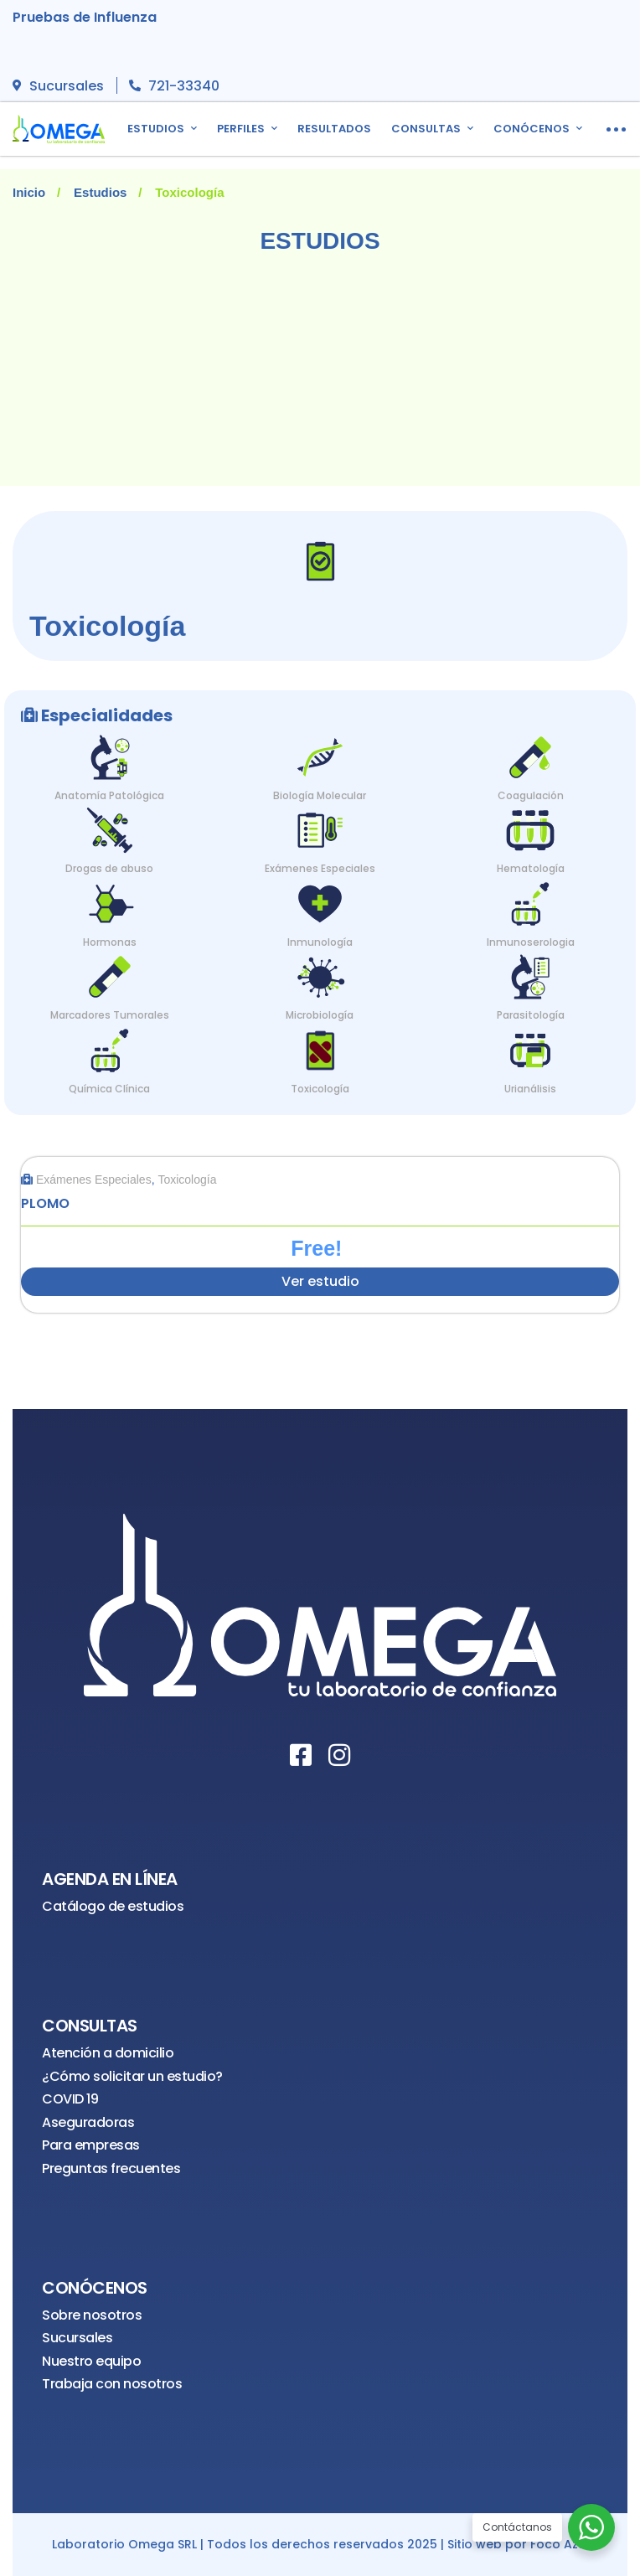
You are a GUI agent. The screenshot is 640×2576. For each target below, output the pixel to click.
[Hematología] (530, 826)
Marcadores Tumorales (109, 1015)
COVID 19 (70, 2099)
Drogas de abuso (109, 868)
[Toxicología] (320, 1047)
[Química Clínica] (110, 1047)
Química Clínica (109, 1089)
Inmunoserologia (531, 942)
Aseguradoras (88, 2122)
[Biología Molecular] (320, 753)
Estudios (100, 192)
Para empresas (91, 2145)
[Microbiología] (320, 973)
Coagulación (531, 795)
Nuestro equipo (91, 2361)
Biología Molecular (319, 795)
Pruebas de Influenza (85, 17)
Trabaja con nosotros (112, 2383)
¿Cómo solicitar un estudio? (132, 2076)
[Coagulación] (530, 753)
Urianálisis (530, 1089)
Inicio (29, 192)
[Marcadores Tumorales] (110, 973)
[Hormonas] (110, 900)
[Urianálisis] (530, 1047)
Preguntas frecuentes (111, 2168)
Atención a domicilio (107, 2052)
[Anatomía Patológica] (110, 753)
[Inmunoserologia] (530, 900)
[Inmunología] (320, 900)
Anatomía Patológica (109, 795)
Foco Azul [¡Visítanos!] (559, 2544)
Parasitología (531, 1015)
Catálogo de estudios (112, 1906)
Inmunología (320, 942)
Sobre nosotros (92, 2315)
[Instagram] (339, 1755)
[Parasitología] (530, 973)
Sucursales (77, 2337)
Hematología (531, 868)
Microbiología (320, 1015)
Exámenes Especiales (320, 868)
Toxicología (320, 1089)
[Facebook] (300, 1755)
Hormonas (110, 942)
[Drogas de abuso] (110, 826)
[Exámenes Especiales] (320, 826)
